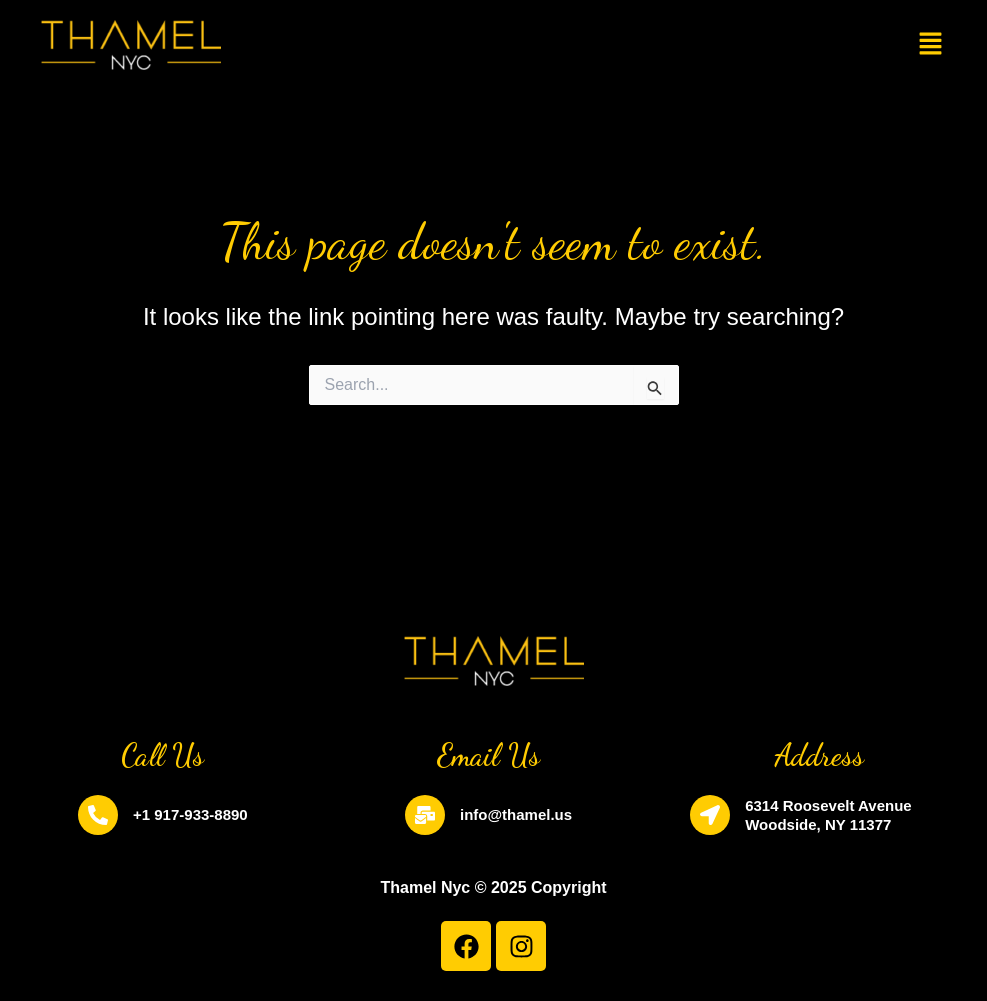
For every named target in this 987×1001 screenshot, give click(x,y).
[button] (930, 45)
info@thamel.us (516, 814)
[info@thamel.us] (425, 815)
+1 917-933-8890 (190, 814)
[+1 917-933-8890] (98, 815)
